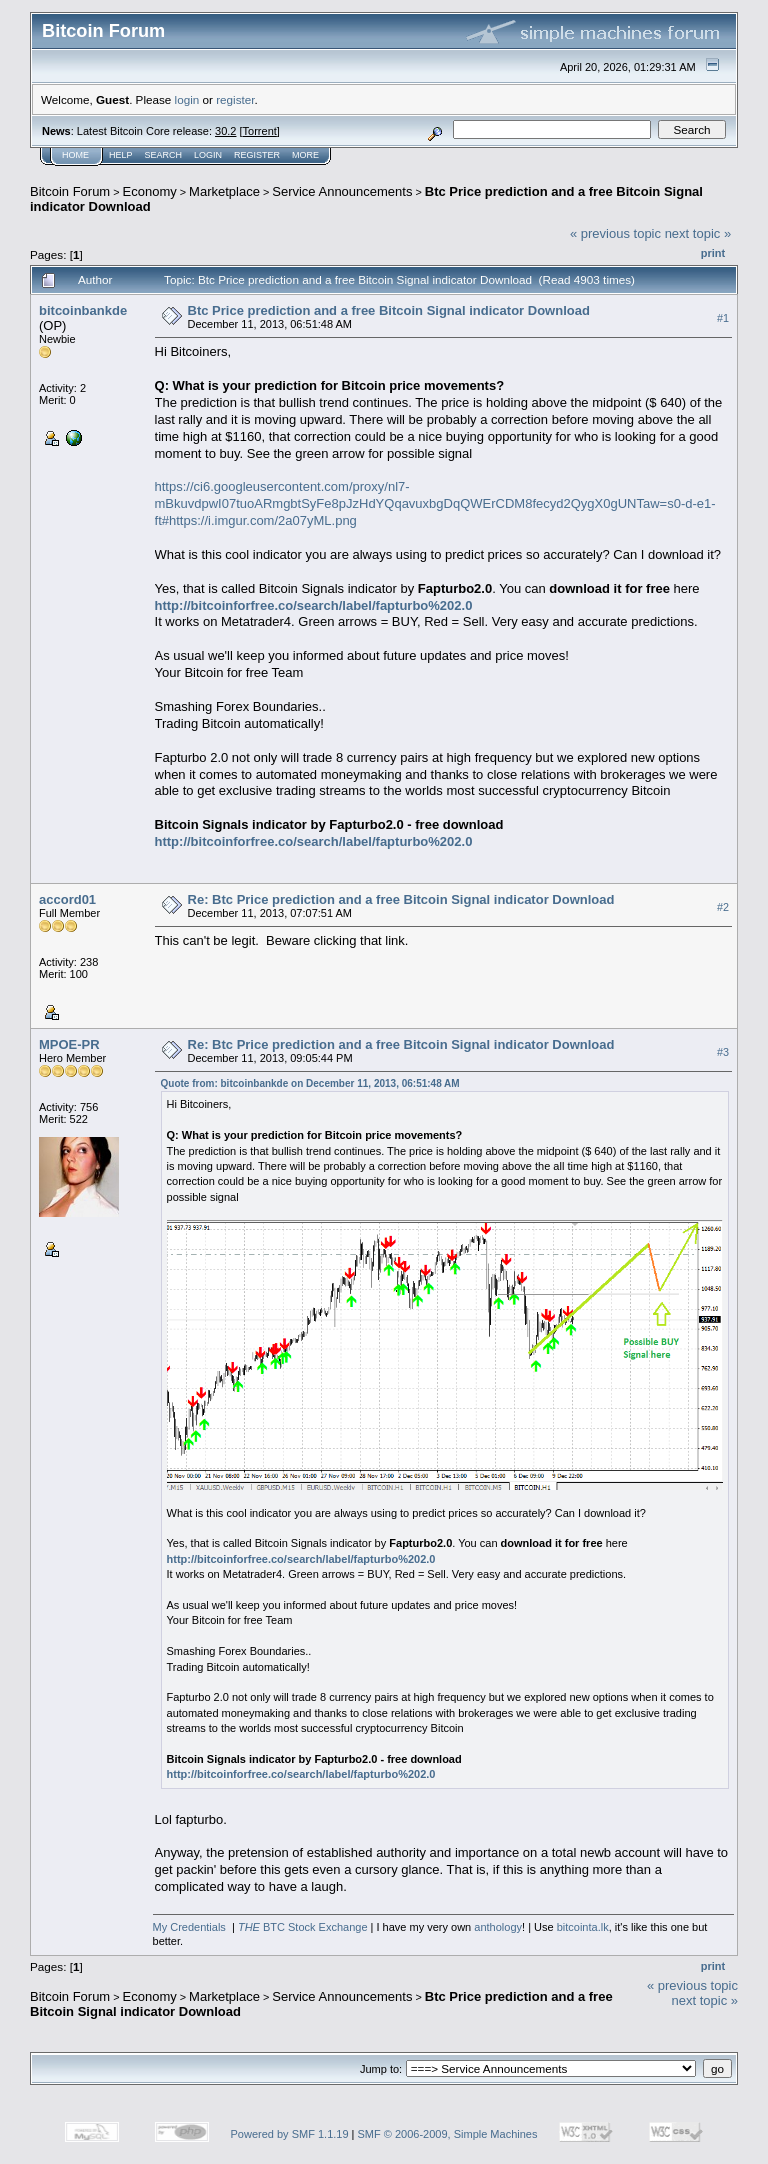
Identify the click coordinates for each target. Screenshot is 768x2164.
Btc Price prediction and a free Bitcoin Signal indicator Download (389, 310)
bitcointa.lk (583, 1927)
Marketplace (224, 191)
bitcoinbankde (83, 310)
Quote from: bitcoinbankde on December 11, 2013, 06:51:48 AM (310, 1083)
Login (208, 155)
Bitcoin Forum (70, 191)
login (187, 99)
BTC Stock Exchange (303, 1927)
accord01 (67, 899)
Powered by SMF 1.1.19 (290, 2134)
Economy (150, 191)
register (235, 99)
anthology (498, 1927)
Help (121, 155)
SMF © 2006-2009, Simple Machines (448, 2134)
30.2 (225, 131)
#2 (723, 907)
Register (257, 155)
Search (164, 155)
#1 (723, 318)
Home (75, 155)
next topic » (698, 233)
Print (713, 253)
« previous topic (615, 233)
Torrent (260, 131)
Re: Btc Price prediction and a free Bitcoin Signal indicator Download (401, 899)
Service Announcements (342, 191)
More (305, 155)
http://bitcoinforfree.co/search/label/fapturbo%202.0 (314, 605)
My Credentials (189, 1927)
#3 (723, 1052)
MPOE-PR (69, 1044)
